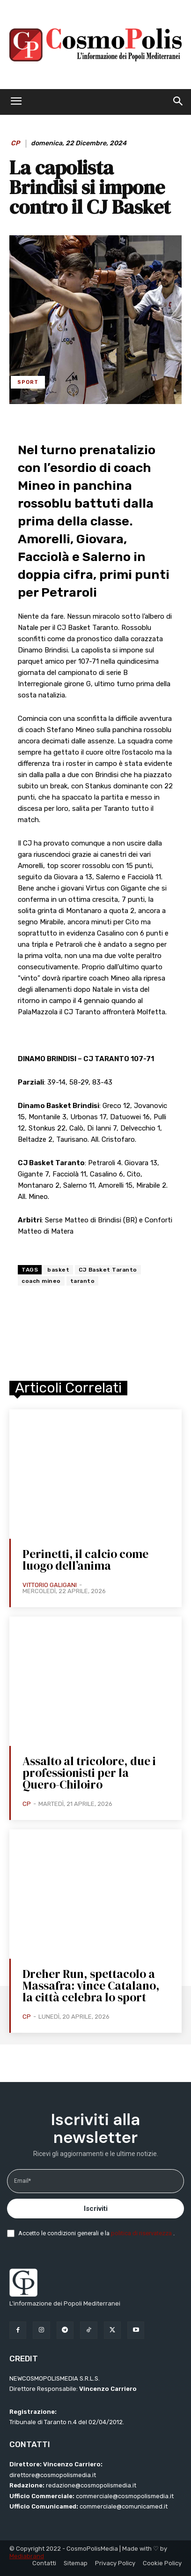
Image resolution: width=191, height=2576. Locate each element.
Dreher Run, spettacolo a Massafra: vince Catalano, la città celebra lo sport (91, 1985)
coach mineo (41, 1281)
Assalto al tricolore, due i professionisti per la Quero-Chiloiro (89, 1772)
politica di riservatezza (142, 2233)
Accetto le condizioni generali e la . (96, 2233)
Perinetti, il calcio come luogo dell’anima (85, 1559)
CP (15, 143)
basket (58, 1269)
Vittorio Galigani (49, 1584)
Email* (22, 2181)
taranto (82, 1281)
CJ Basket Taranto (108, 1269)
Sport (28, 382)
